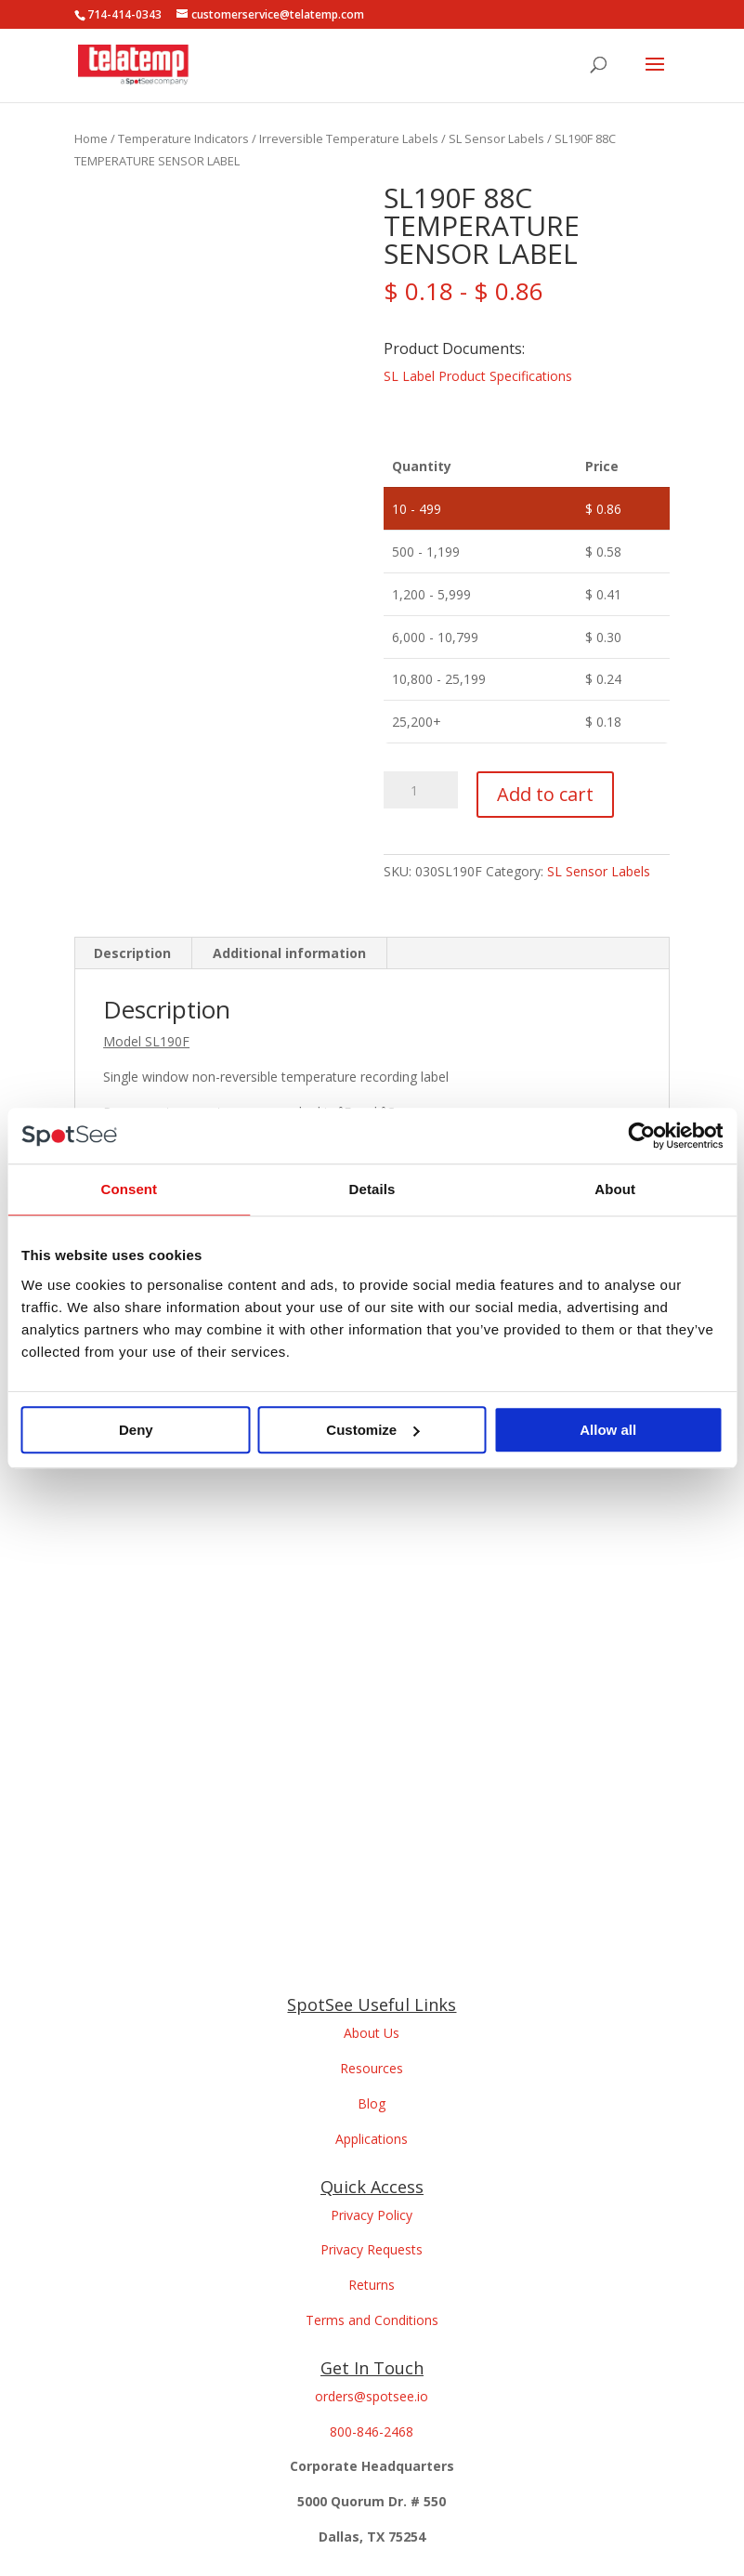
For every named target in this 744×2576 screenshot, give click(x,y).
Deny (136, 1430)
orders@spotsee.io (371, 2396)
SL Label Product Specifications (478, 376)
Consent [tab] (128, 1189)
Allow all (608, 1430)
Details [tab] (372, 1189)
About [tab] (614, 1189)
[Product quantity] (421, 789)
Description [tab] (132, 953)
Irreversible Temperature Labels (348, 138)
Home (91, 138)
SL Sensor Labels (496, 138)
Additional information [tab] (289, 953)
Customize (372, 1430)
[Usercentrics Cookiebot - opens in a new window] (641, 1136)
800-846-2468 (371, 2431)
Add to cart (545, 794)
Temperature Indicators (183, 138)
